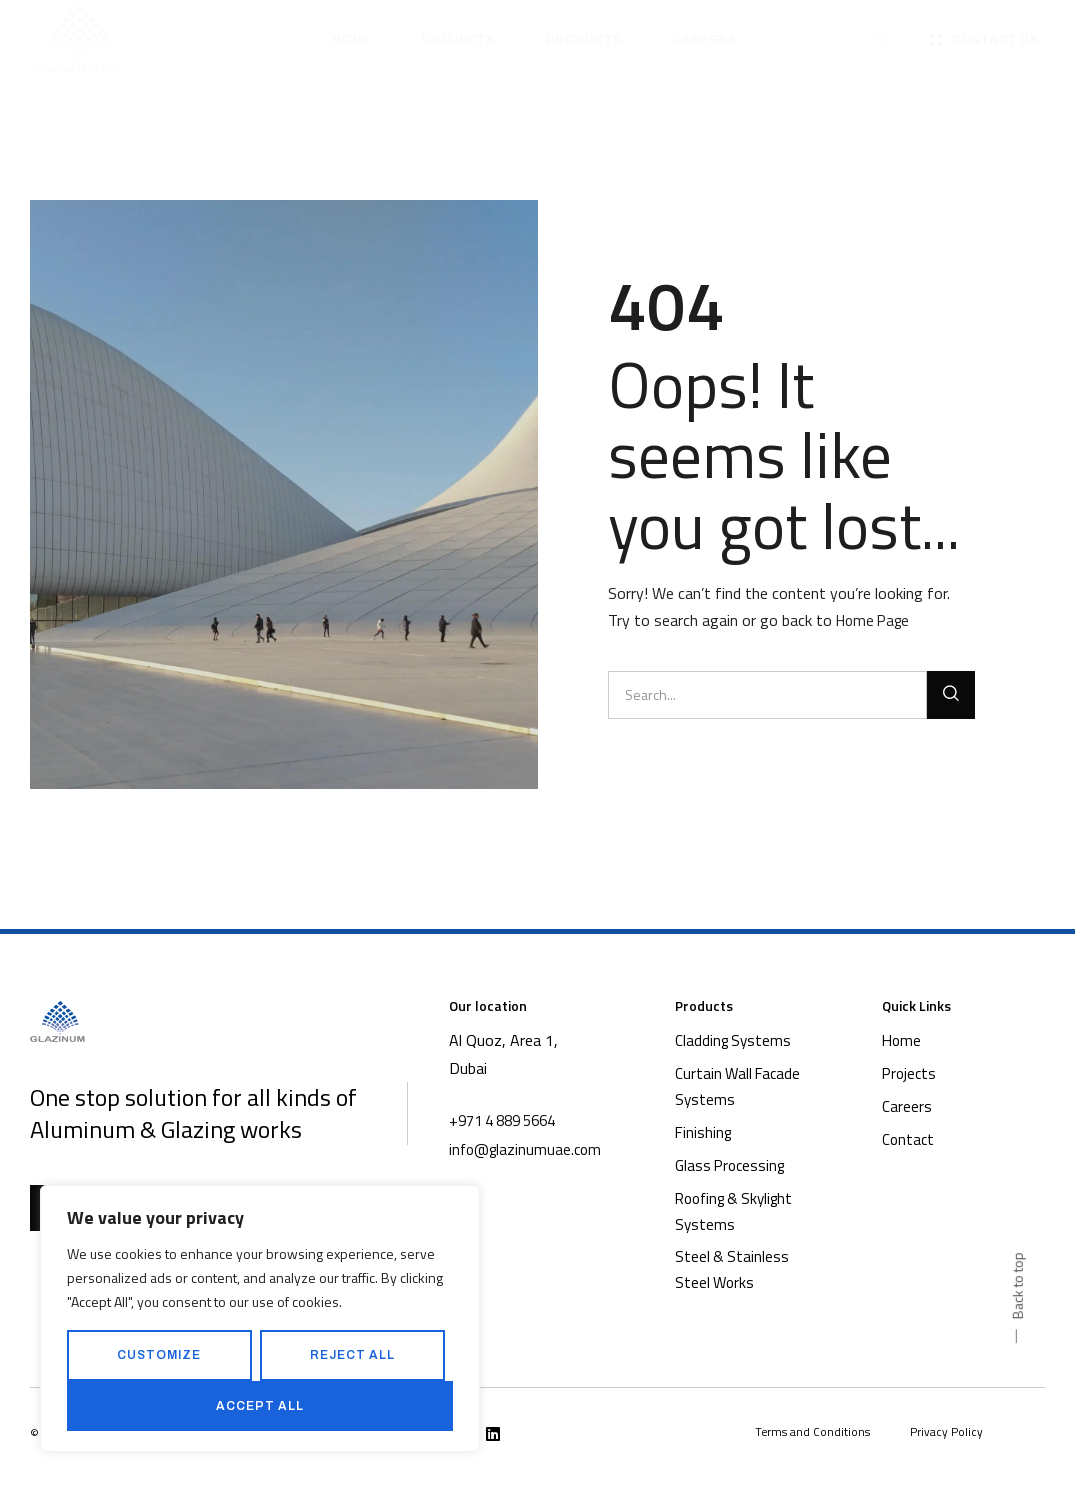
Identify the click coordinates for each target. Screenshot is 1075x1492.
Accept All (260, 1406)
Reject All (352, 1355)
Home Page (876, 620)
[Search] (951, 695)
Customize (159, 1355)
